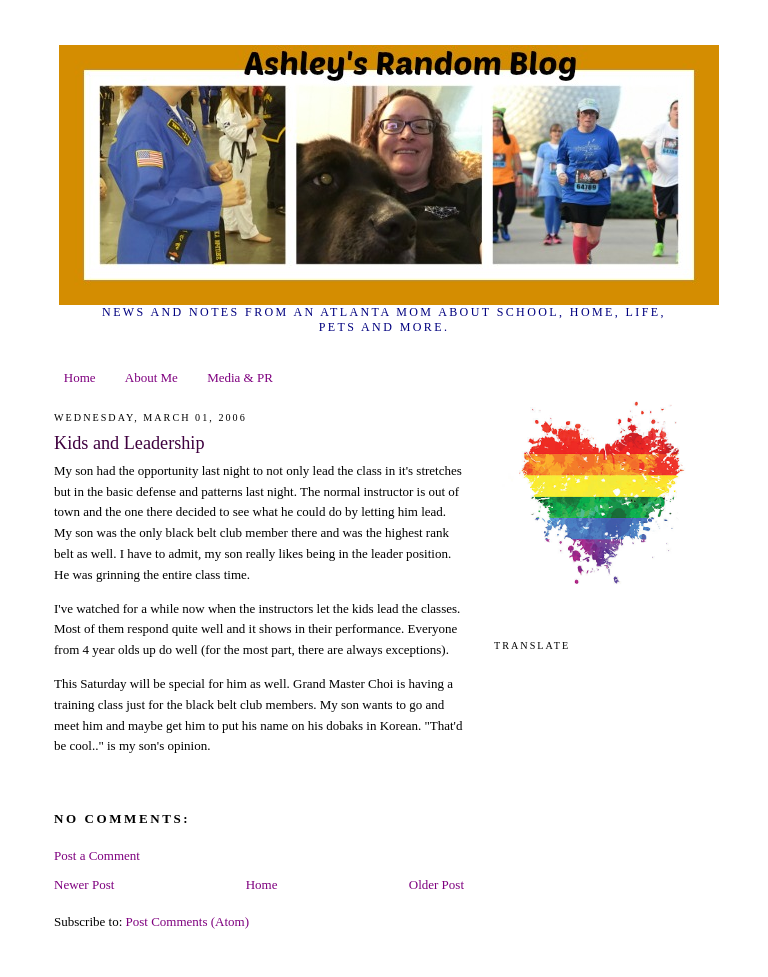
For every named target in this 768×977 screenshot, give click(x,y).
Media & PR (240, 377)
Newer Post (84, 884)
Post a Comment (97, 855)
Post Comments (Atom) (188, 921)
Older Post (436, 884)
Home (80, 377)
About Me (151, 377)
